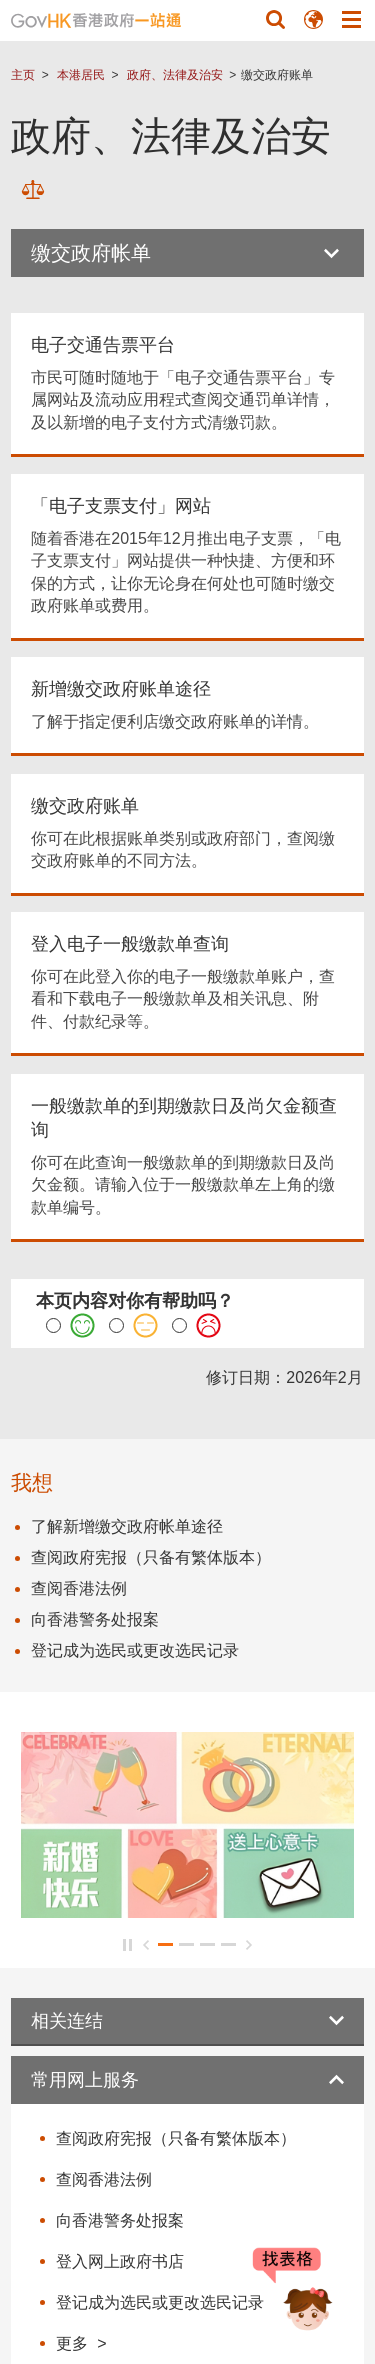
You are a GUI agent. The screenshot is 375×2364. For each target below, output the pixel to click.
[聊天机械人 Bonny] (293, 2292)
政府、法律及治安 (175, 75)
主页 (23, 75)
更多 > (81, 2343)
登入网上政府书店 (120, 2261)
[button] (275, 19)
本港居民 (81, 75)
